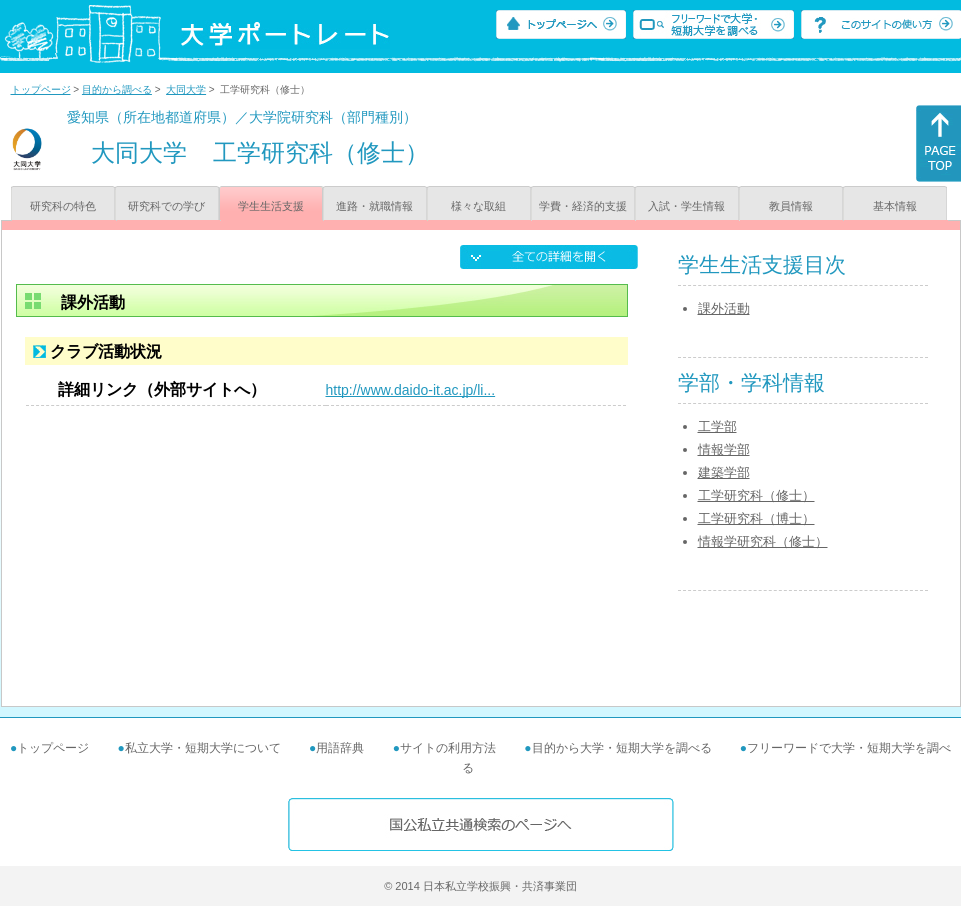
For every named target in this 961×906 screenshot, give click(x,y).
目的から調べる (117, 89)
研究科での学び (166, 206)
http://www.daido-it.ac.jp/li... (411, 390)
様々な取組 (478, 206)
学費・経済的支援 (583, 206)
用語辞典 (340, 748)
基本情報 (895, 206)
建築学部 (724, 472)
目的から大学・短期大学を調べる (622, 748)
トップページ (41, 89)
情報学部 (724, 449)
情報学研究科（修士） (763, 541)
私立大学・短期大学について (203, 748)
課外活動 (724, 308)
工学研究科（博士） (756, 518)
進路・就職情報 (374, 206)
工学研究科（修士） (756, 495)
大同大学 (186, 89)
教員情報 (791, 206)
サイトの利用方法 (448, 748)
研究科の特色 (63, 206)
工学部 (717, 426)
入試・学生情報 (686, 206)
